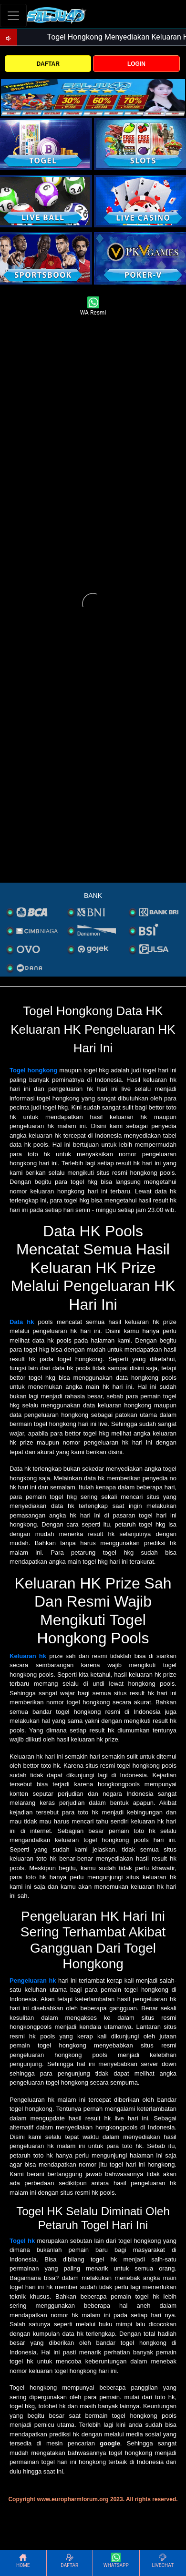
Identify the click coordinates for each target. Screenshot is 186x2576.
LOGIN (136, 64)
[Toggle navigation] (13, 15)
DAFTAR (47, 64)
